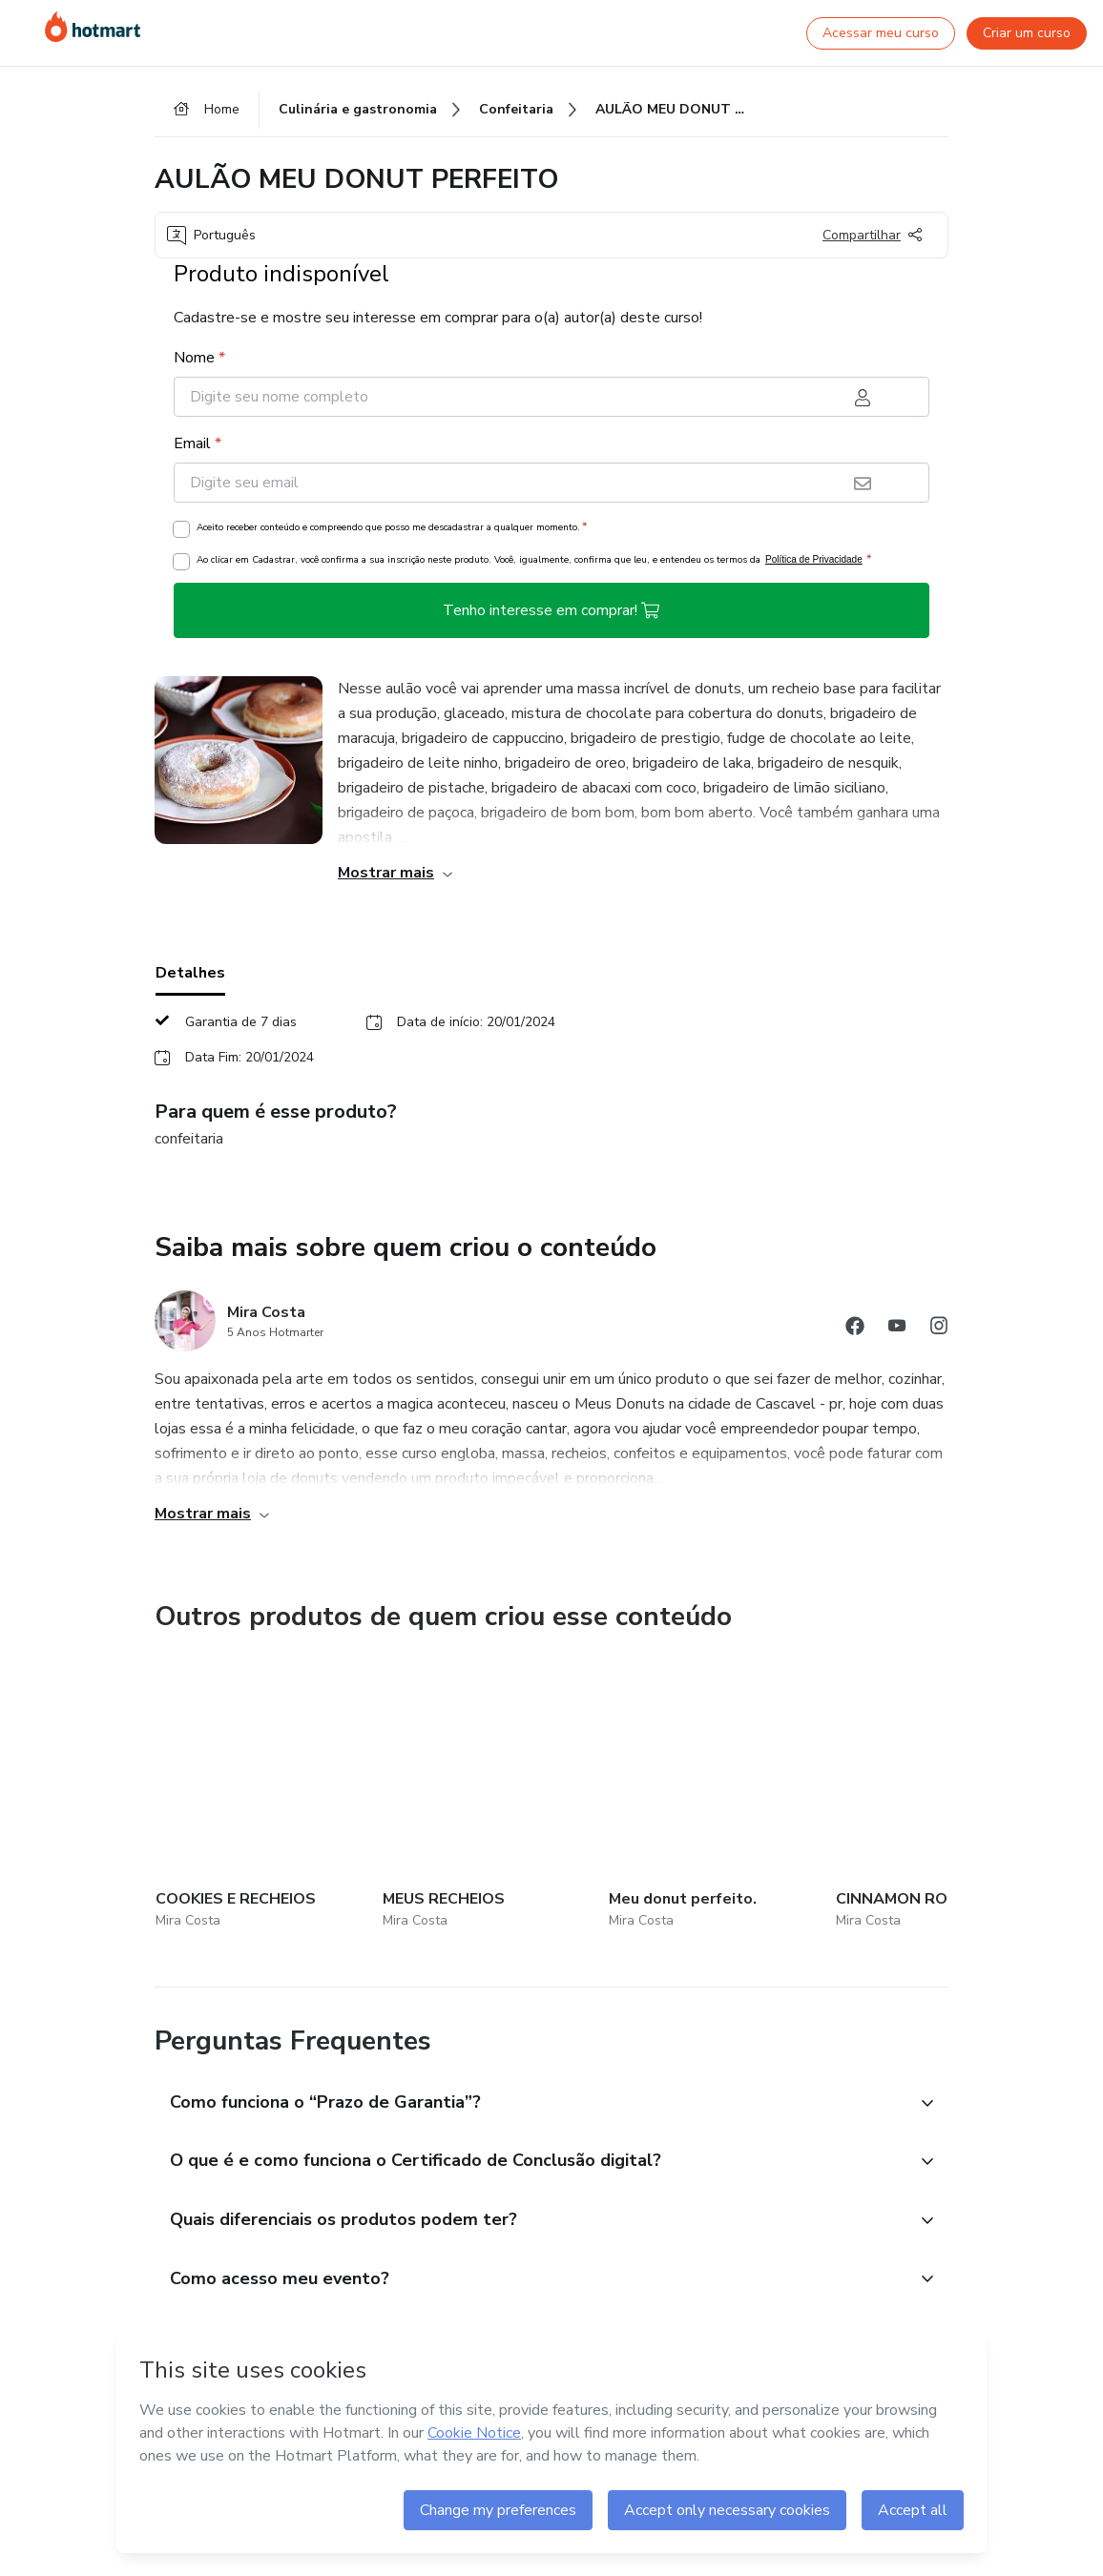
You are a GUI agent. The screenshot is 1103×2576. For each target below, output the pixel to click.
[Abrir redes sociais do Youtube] (896, 1329)
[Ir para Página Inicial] (92, 26)
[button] (530, 1827)
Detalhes (190, 973)
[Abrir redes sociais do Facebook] (854, 1329)
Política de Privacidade (814, 560)
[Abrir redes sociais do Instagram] (938, 1329)
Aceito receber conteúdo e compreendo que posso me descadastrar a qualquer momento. (392, 527)
